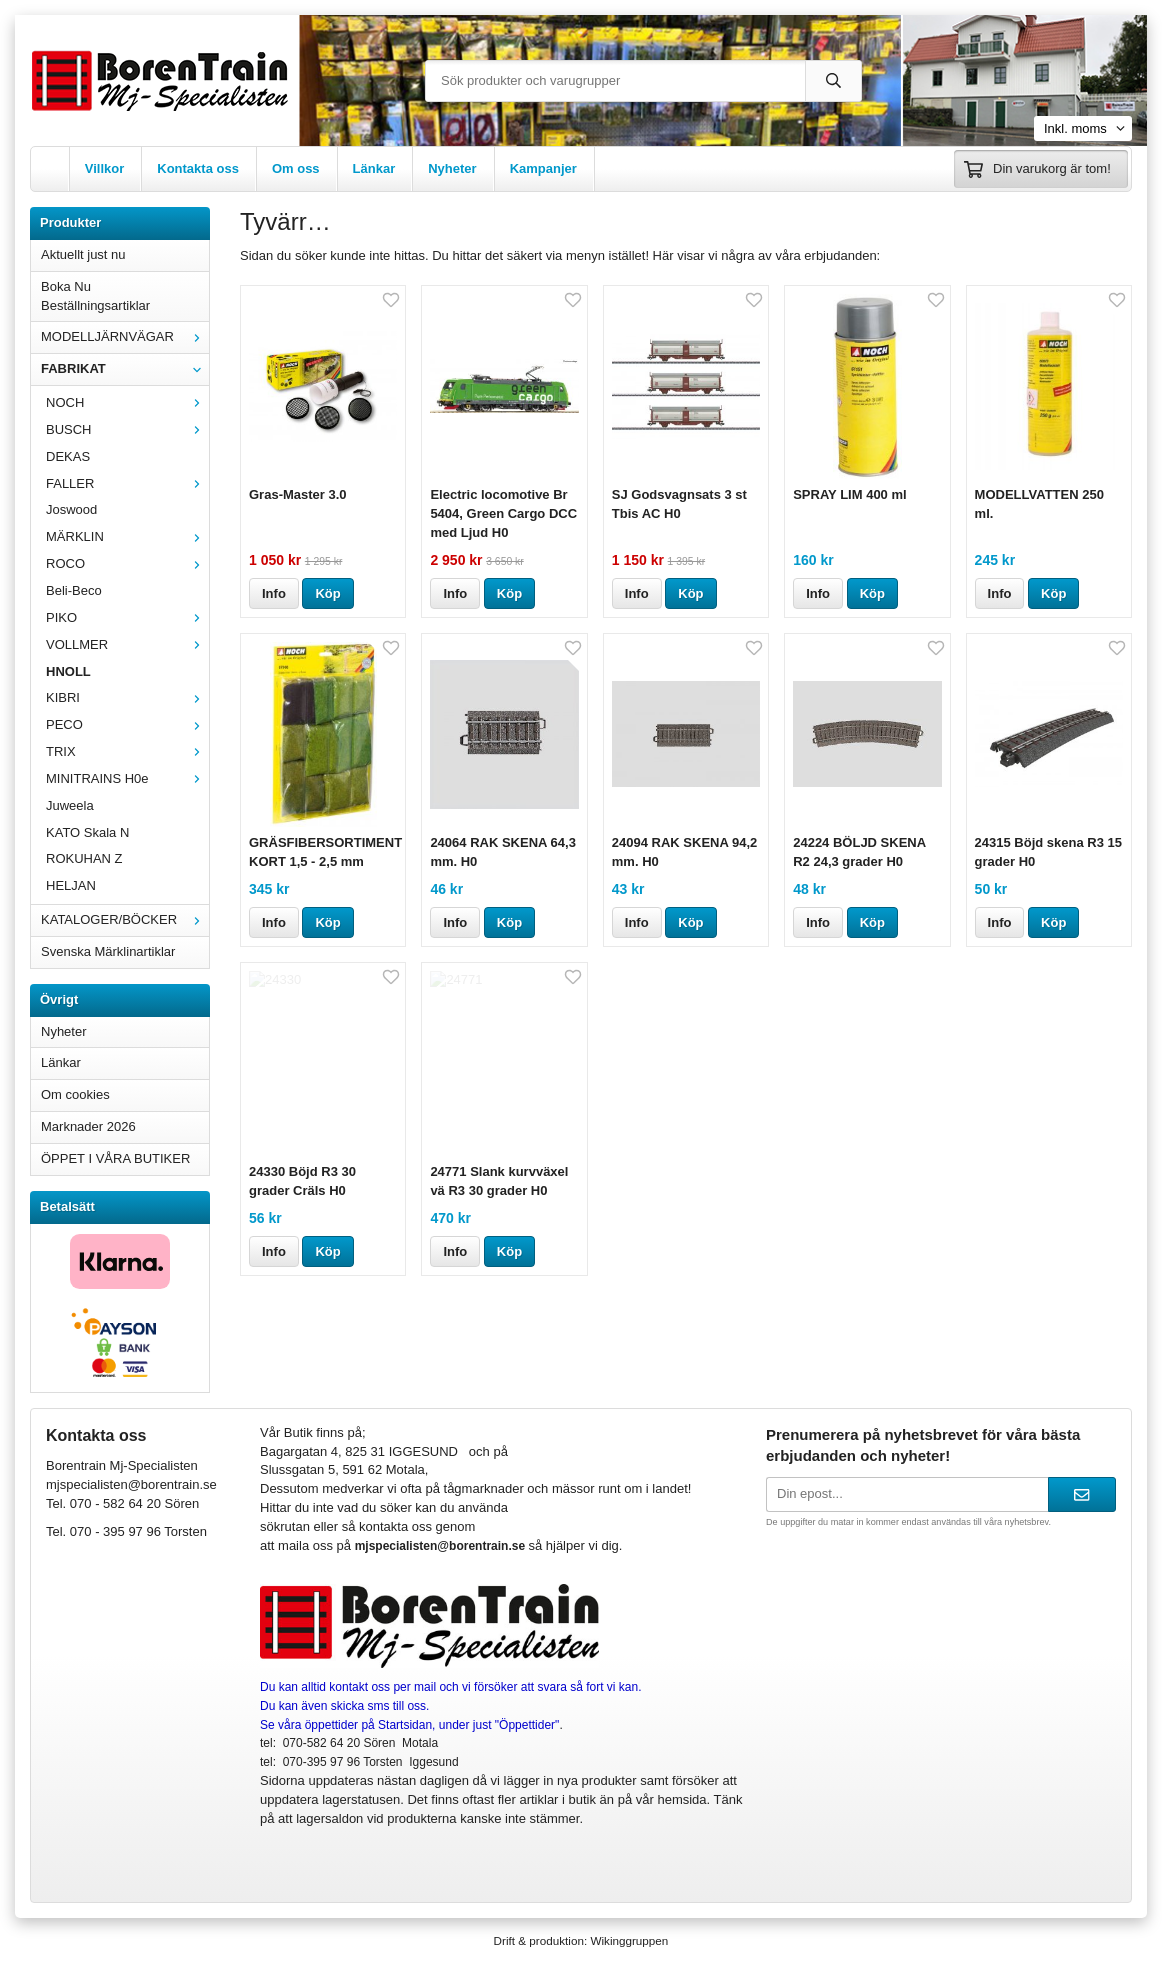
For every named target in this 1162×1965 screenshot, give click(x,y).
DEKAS (68, 456)
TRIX (127, 751)
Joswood (71, 509)
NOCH (127, 402)
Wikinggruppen (629, 1940)
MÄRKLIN (127, 536)
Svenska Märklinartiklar (108, 951)
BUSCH (127, 429)
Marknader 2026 (88, 1126)
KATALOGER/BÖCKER (125, 919)
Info (274, 593)
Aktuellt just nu (83, 254)
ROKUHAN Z (84, 858)
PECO (127, 724)
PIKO (127, 617)
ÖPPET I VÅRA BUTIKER (115, 1158)
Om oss (296, 168)
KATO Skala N (87, 832)
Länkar (374, 168)
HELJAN (71, 885)
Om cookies (75, 1094)
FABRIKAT (125, 368)
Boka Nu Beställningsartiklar (95, 296)
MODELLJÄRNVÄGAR (125, 336)
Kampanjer (543, 168)
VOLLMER (127, 644)
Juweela (70, 805)
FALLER (127, 483)
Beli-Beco (74, 590)
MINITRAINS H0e (127, 778)
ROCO (127, 563)
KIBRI (127, 697)
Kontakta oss (198, 168)
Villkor (105, 168)
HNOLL (68, 671)
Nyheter (452, 168)
